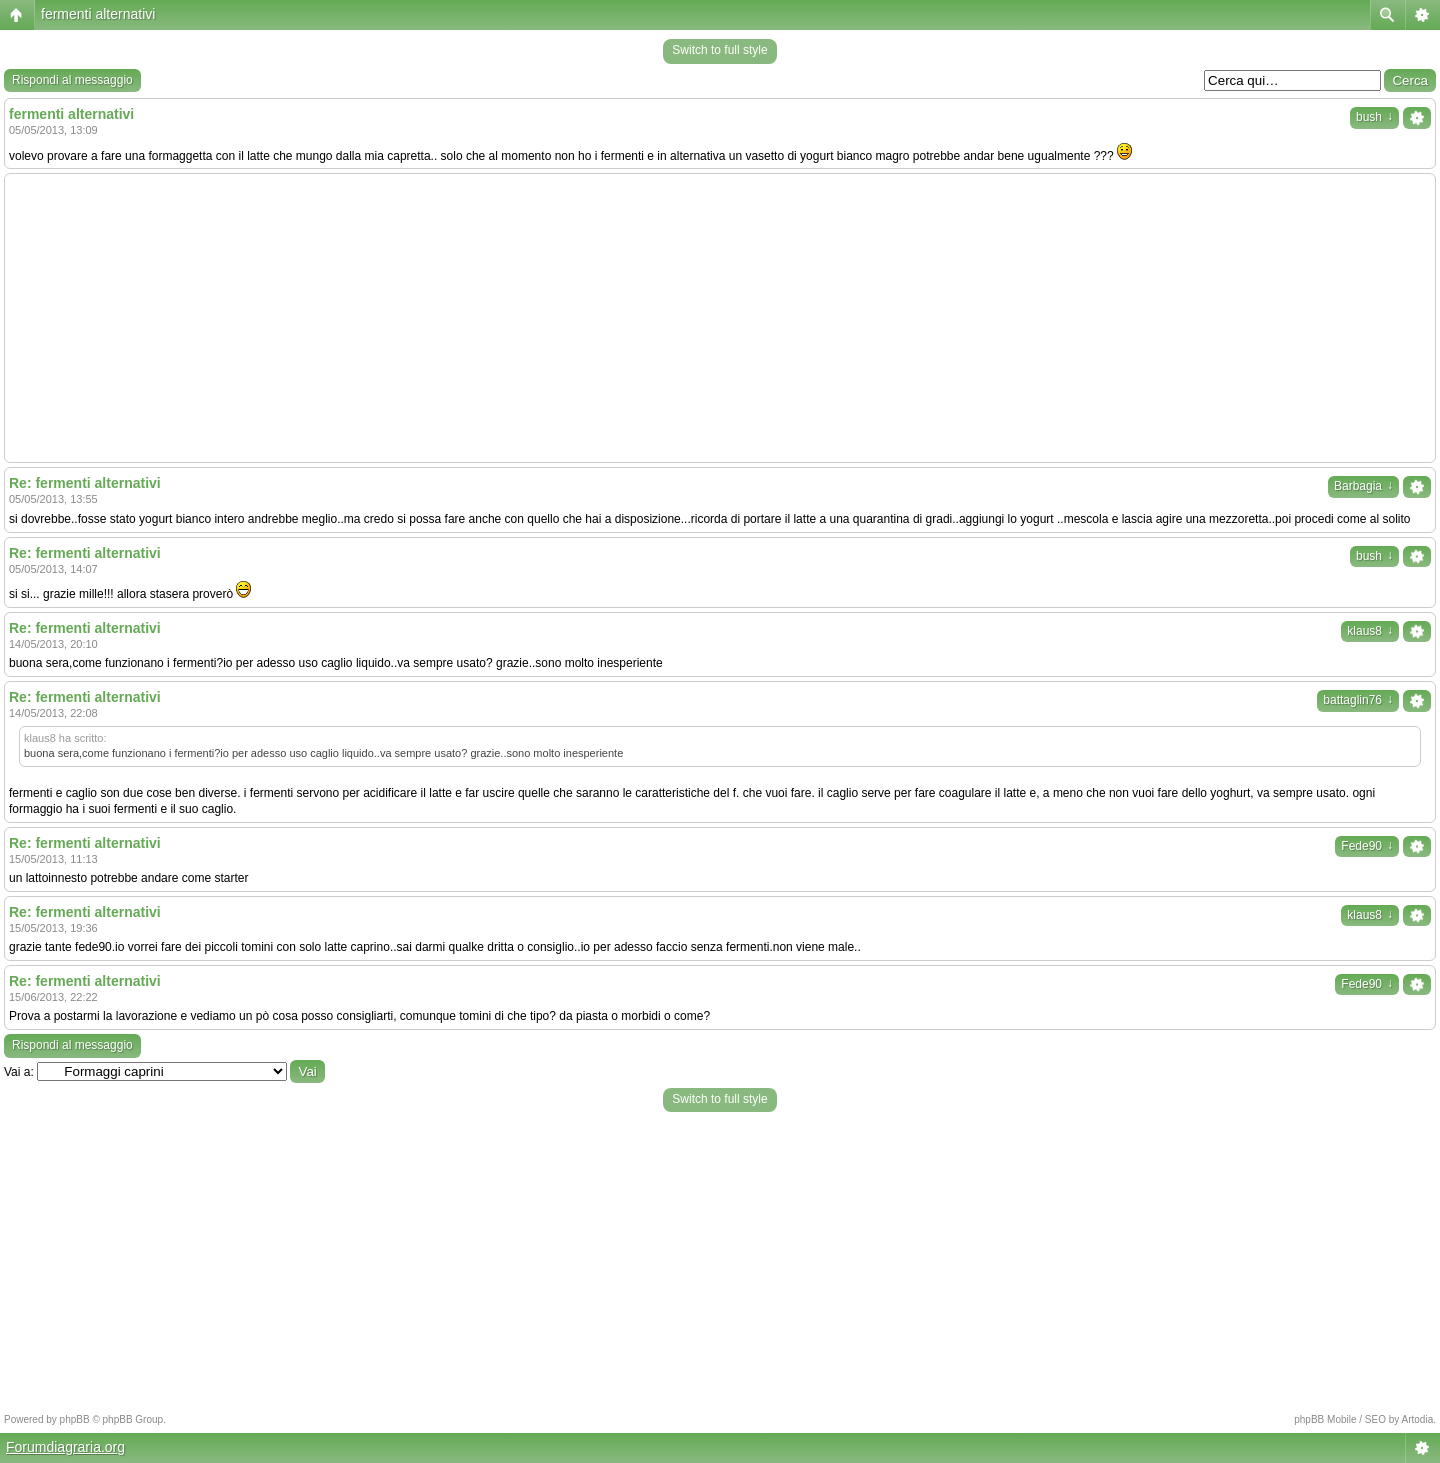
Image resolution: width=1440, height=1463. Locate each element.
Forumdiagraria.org (65, 1447)
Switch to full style (719, 50)
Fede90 (1367, 846)
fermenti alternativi (98, 14)
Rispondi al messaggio (72, 80)
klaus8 (1370, 631)
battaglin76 (1358, 700)
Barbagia (1363, 486)
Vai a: (19, 1072)
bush (1374, 117)
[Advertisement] (720, 318)
